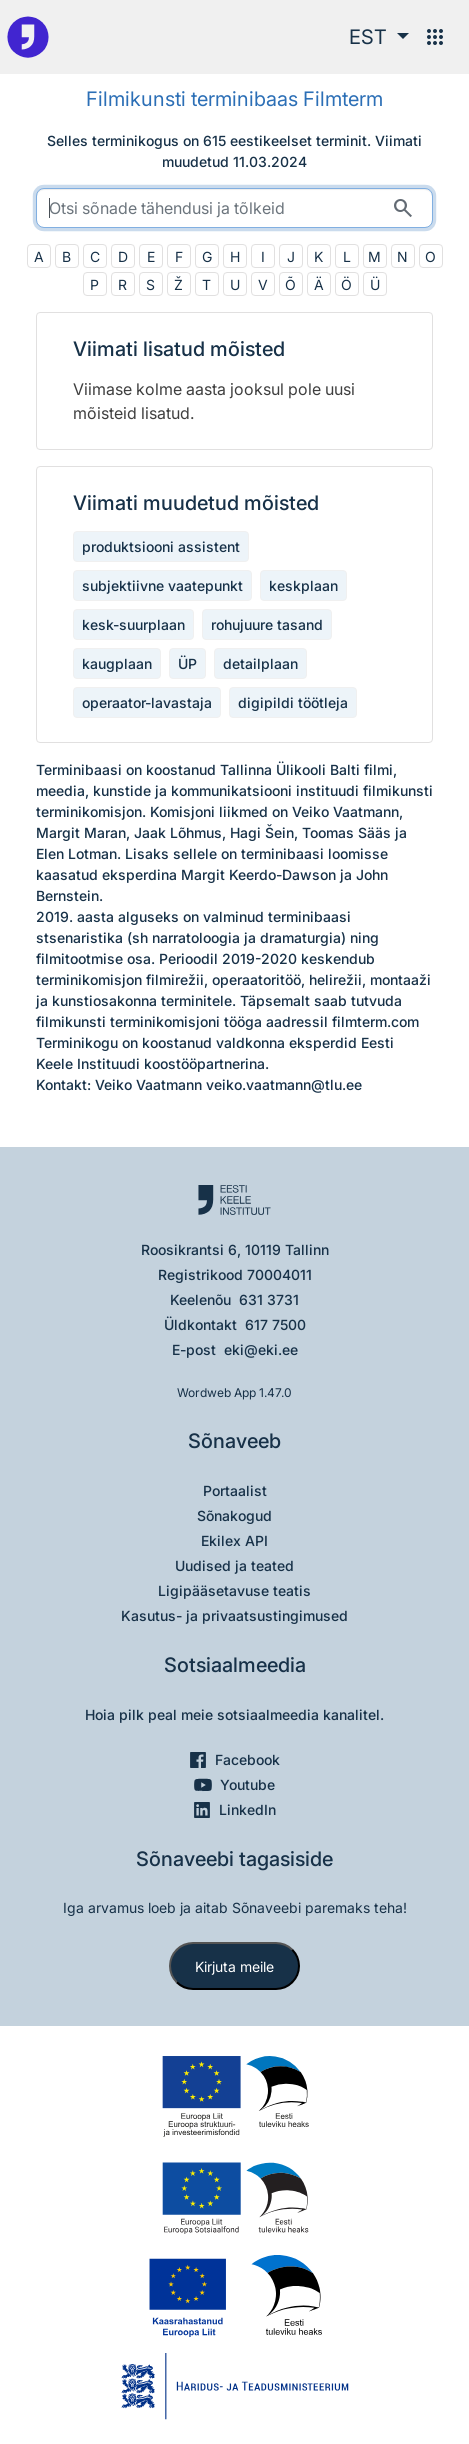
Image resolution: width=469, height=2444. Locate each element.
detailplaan (260, 663)
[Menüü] (435, 37)
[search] (234, 208)
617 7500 (275, 1324)
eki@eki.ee (261, 1349)
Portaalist (235, 1490)
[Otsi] (403, 208)
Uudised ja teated (234, 1565)
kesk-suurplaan (133, 624)
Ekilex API (234, 1540)
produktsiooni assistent (161, 546)
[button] (379, 37)
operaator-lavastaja (147, 702)
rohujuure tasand (267, 624)
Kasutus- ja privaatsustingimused (234, 1615)
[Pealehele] (28, 37)
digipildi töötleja (293, 702)
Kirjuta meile (234, 1966)
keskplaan (303, 585)
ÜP (187, 663)
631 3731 (269, 1299)
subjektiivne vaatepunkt (162, 585)
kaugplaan (117, 663)
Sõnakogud (234, 1515)
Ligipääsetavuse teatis (234, 1590)
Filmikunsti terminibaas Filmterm (234, 99)
